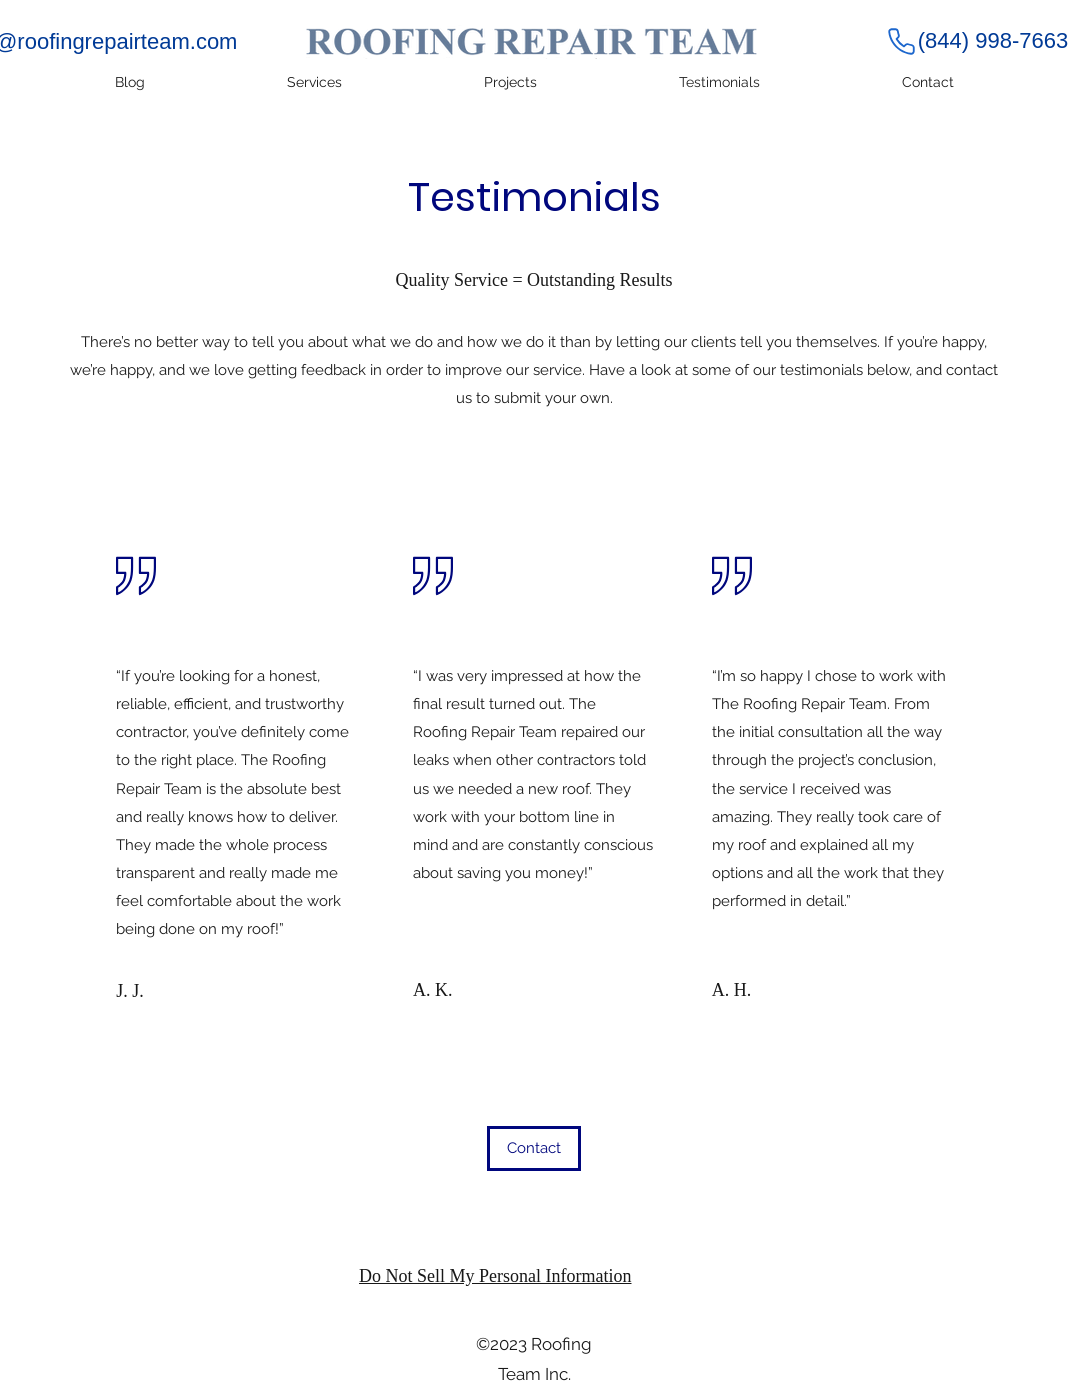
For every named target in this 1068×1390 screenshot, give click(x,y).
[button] (534, 1148)
